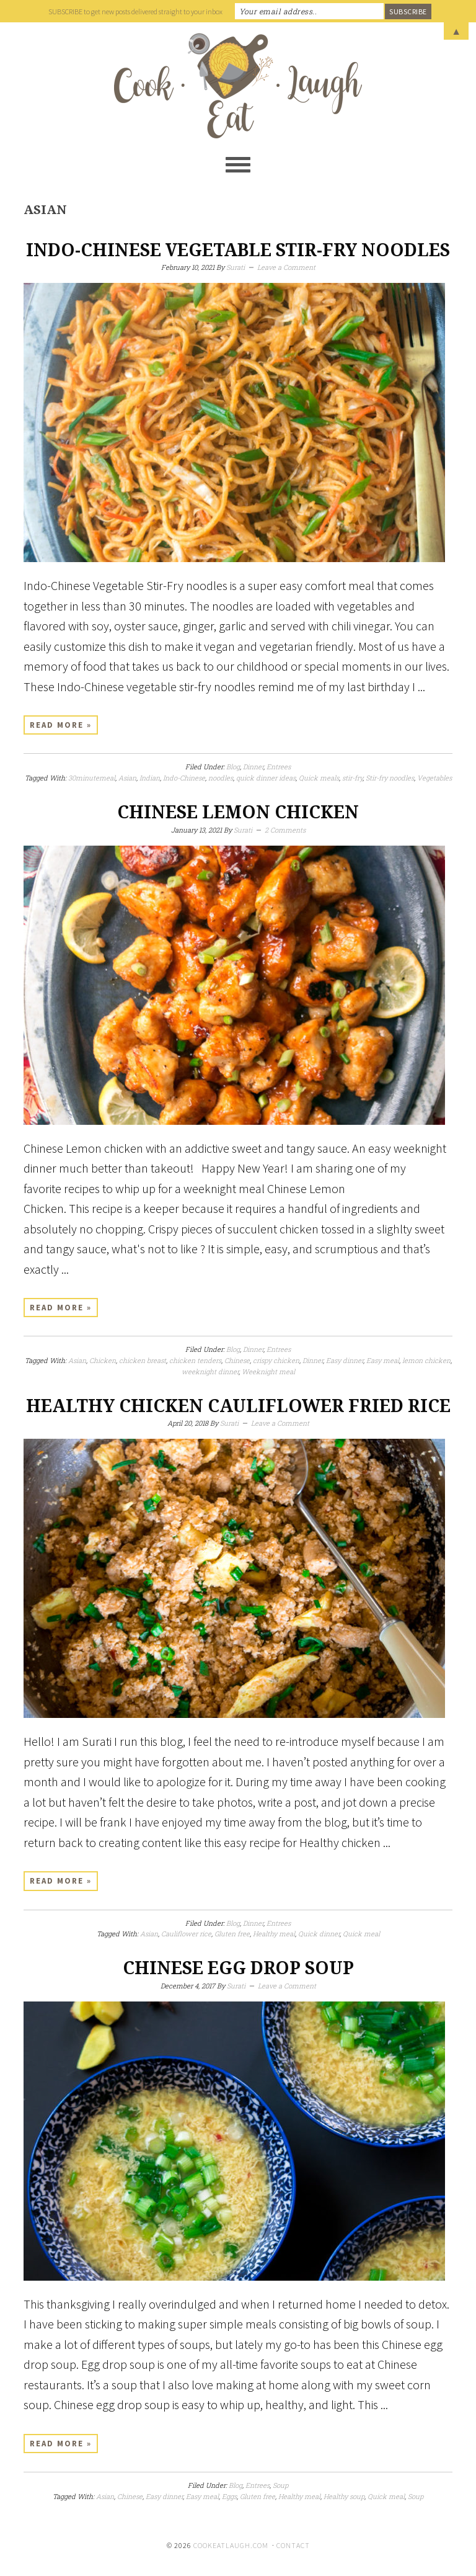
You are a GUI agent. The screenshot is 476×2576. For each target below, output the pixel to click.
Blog (233, 766)
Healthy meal (274, 1933)
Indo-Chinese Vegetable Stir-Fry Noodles (238, 250)
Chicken (102, 1360)
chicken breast (142, 1360)
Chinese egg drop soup (238, 1968)
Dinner (253, 766)
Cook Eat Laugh (238, 85)
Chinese (237, 1360)
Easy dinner (344, 1360)
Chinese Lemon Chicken (238, 812)
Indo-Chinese (184, 777)
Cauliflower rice (186, 1933)
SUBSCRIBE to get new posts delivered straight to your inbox (135, 11)
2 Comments (285, 829)
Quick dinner (319, 1933)
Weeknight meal (268, 1371)
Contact (293, 2545)
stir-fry (352, 777)
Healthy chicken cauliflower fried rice (238, 1406)
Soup (280, 2485)
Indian (149, 777)
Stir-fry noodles (390, 777)
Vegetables (434, 777)
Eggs (229, 2496)
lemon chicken (426, 1360)
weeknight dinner (210, 1371)
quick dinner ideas (266, 777)
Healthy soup (344, 2496)
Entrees (279, 766)
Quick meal (361, 1933)
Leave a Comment (286, 267)
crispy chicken (276, 1360)
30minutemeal (91, 777)
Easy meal (382, 1360)
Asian (127, 777)
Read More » (61, 725)
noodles (220, 777)
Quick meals (319, 777)
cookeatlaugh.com (230, 2545)
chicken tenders (195, 1360)
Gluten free (232, 1933)
